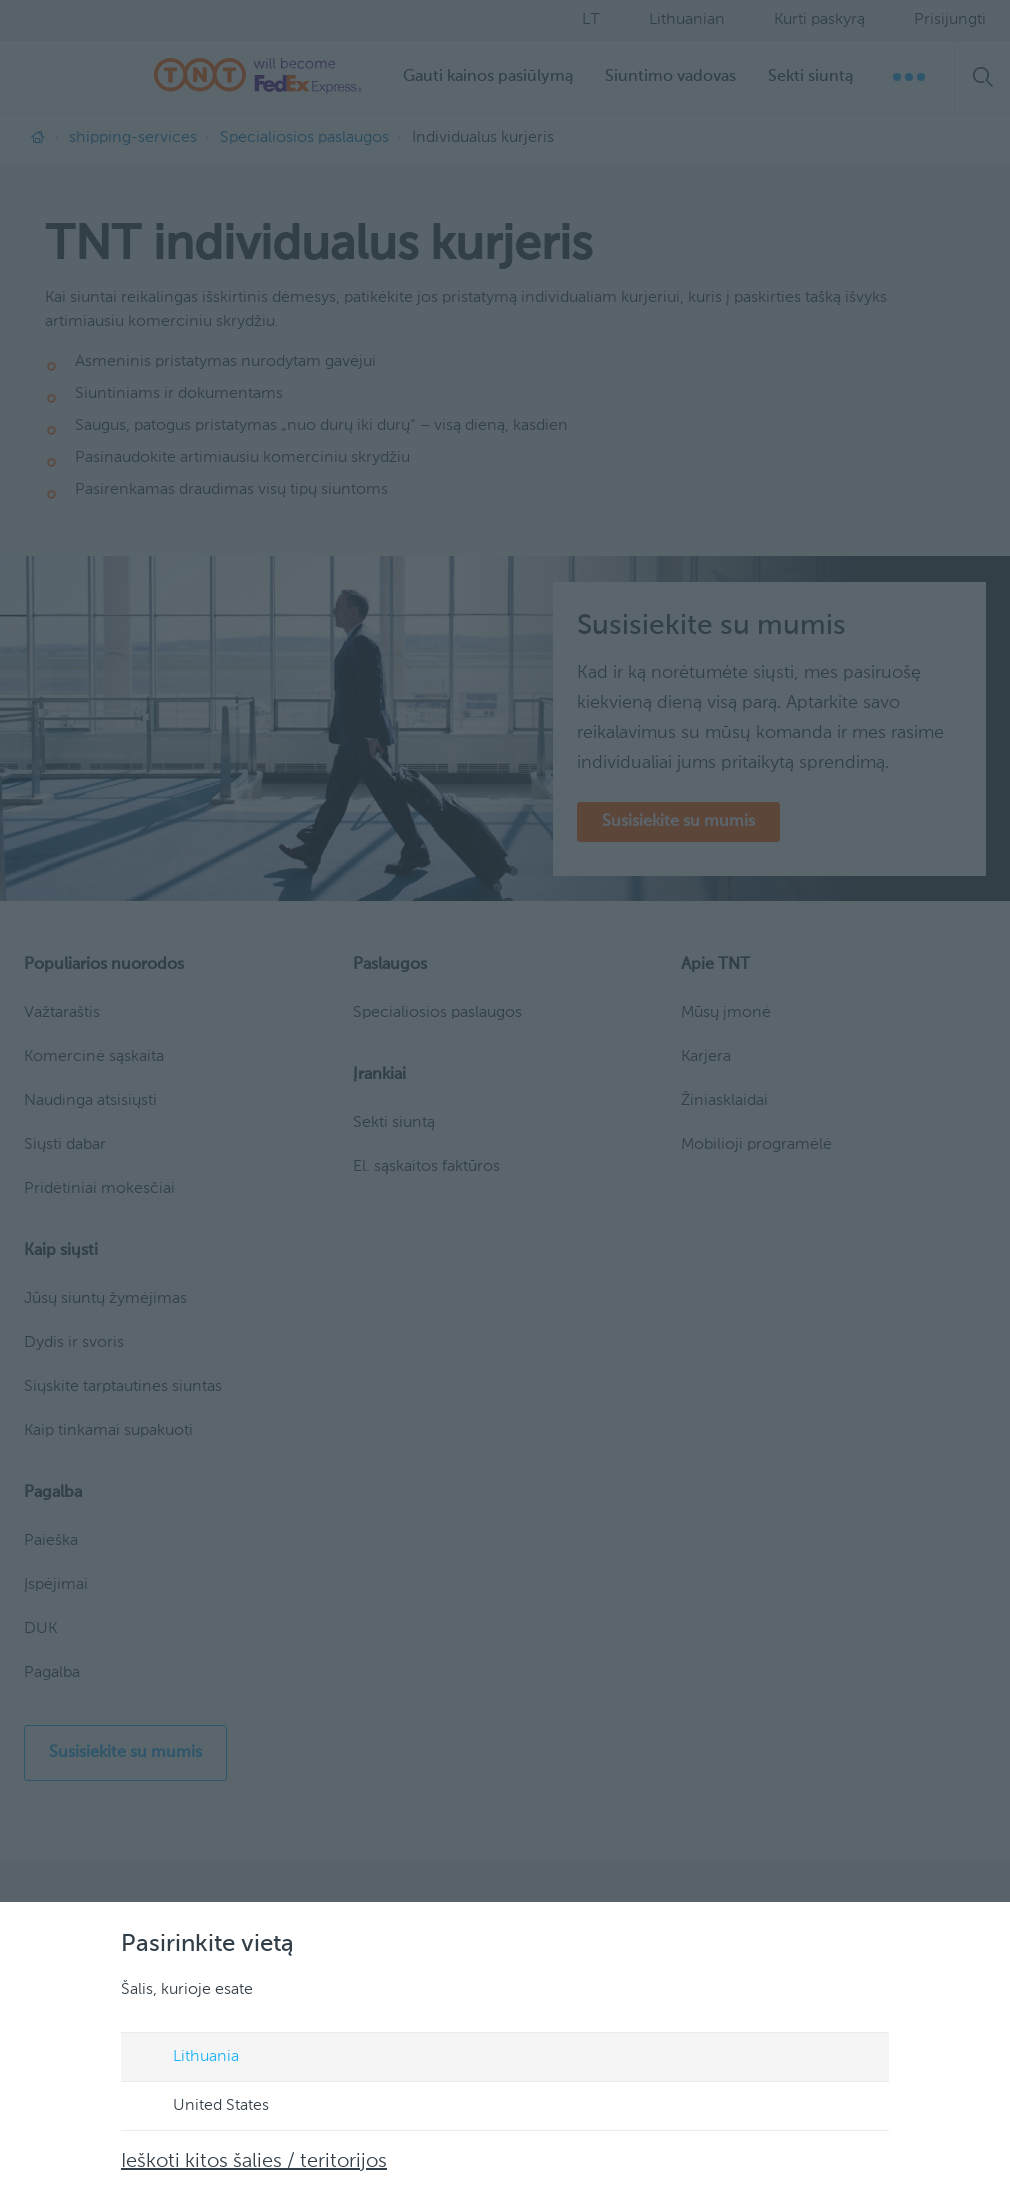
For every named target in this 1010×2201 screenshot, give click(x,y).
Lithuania (187, 2058)
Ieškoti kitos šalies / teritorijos (254, 2162)
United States (202, 2107)
